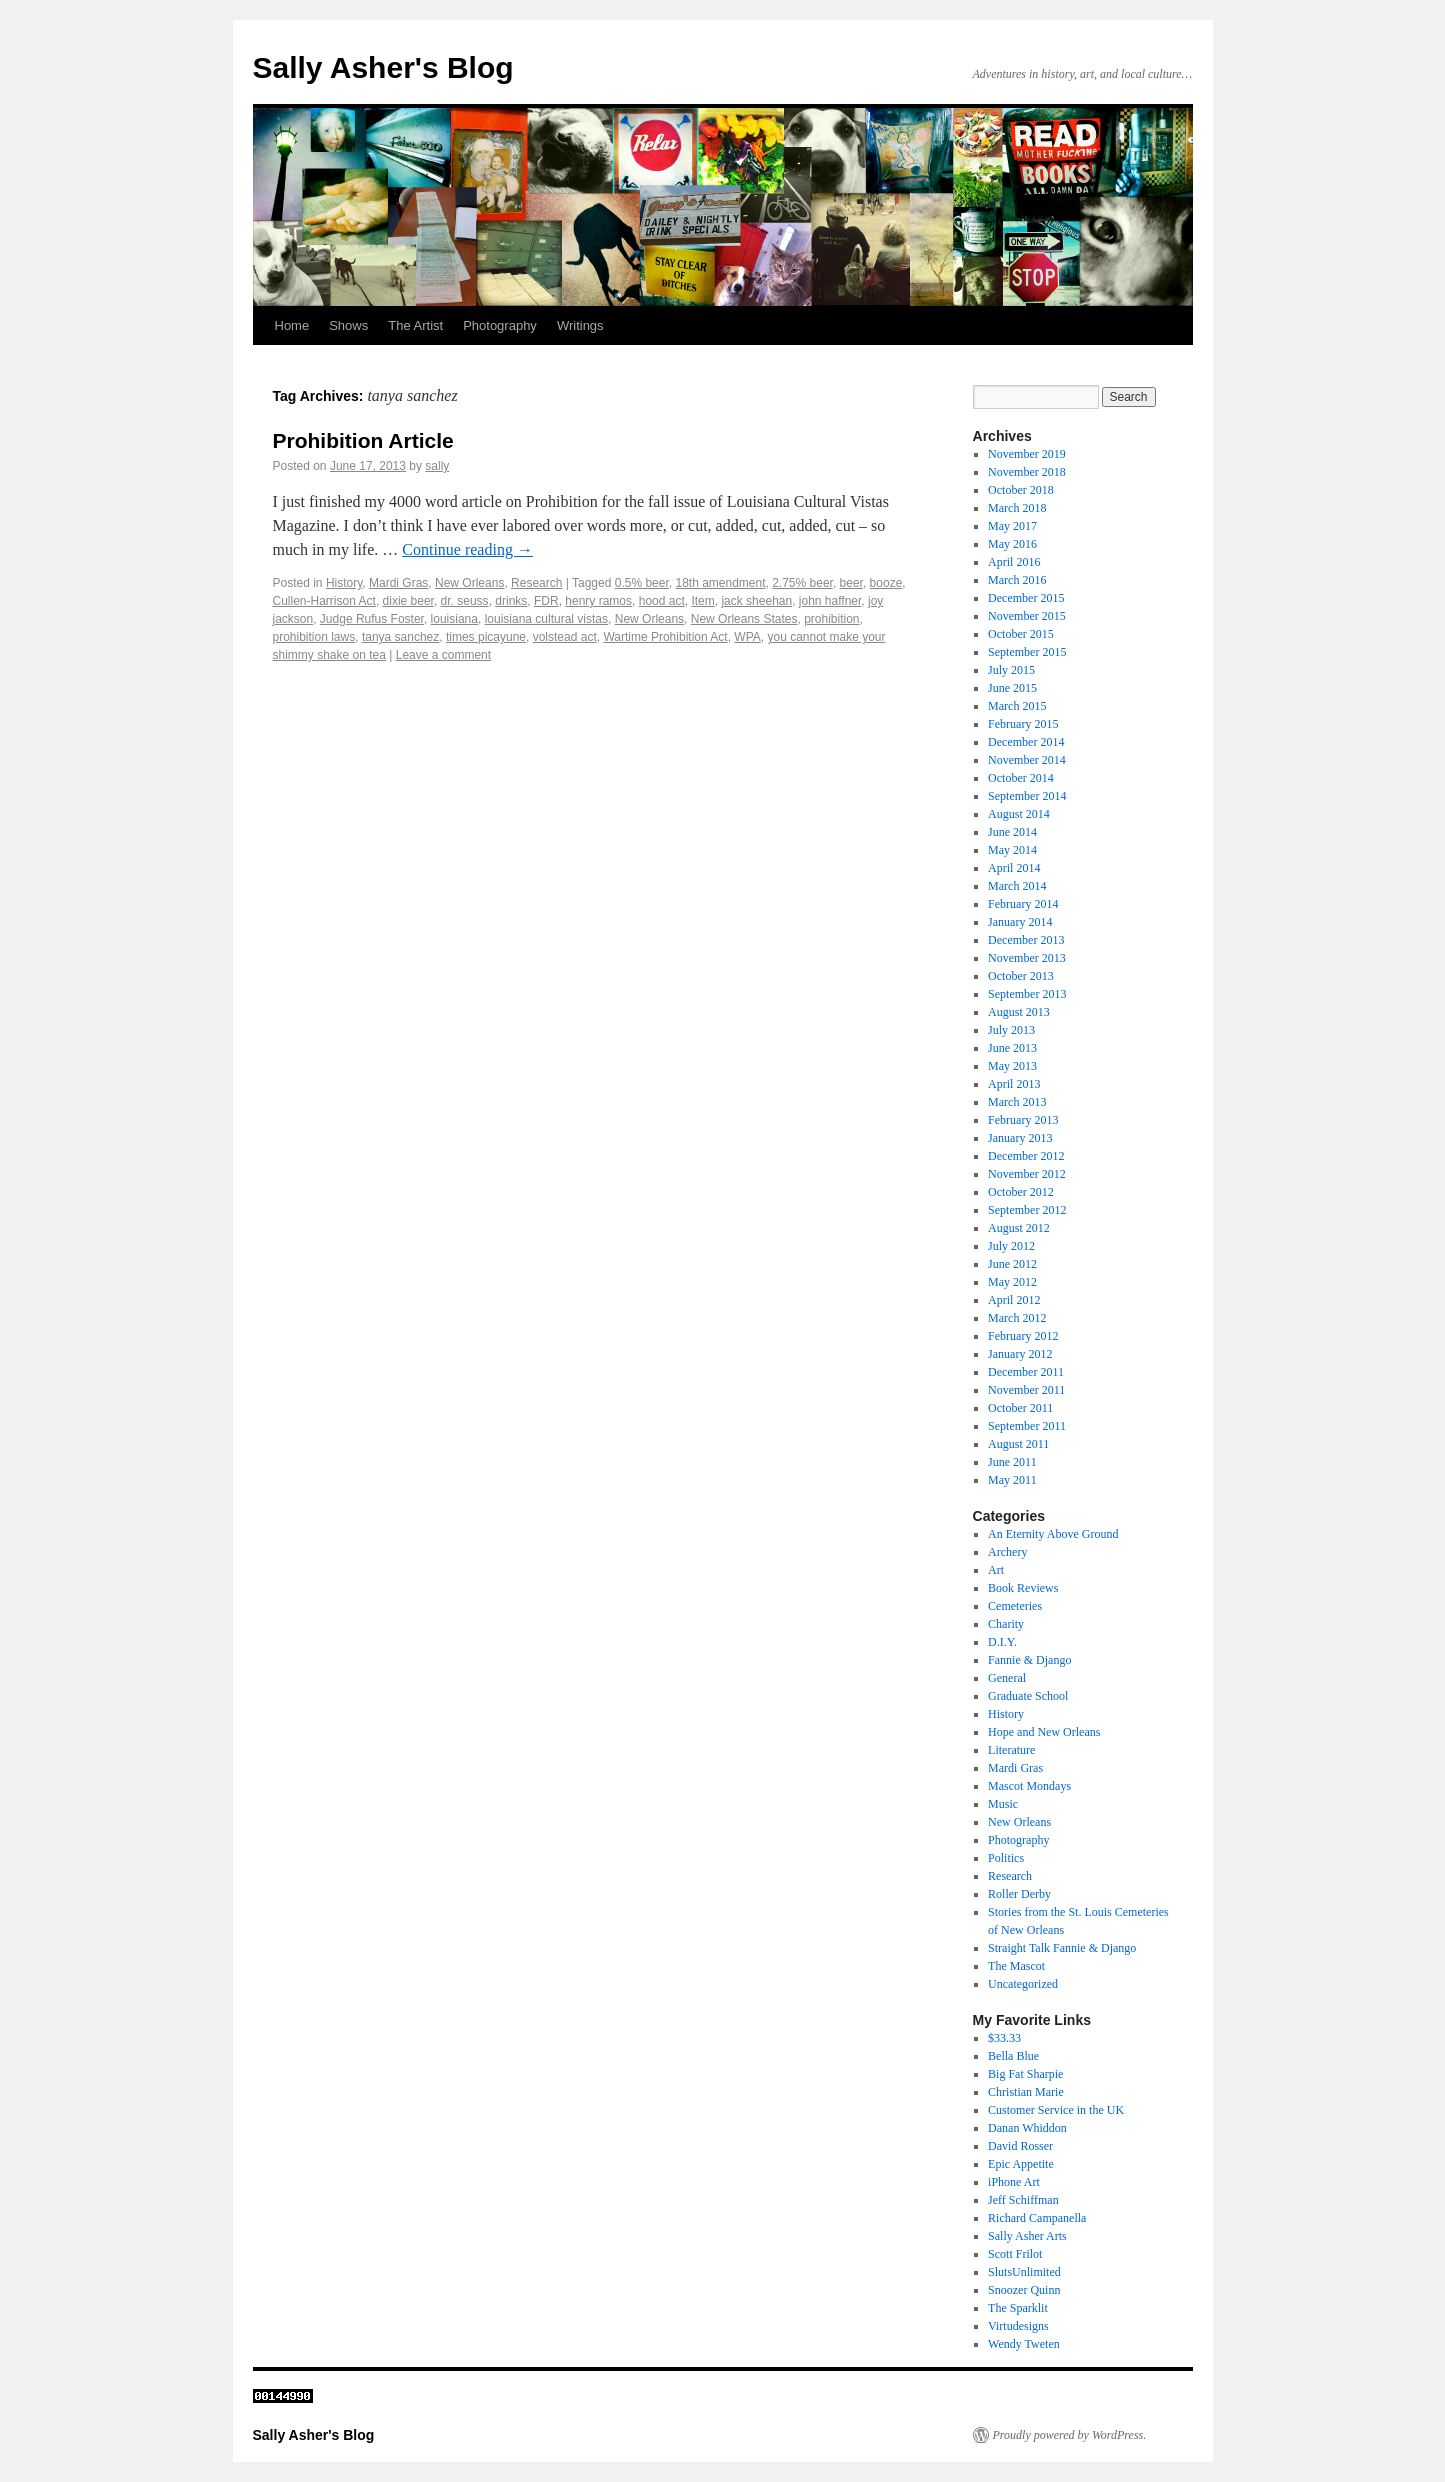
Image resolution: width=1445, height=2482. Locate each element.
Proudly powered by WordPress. (1070, 2435)
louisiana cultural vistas (546, 619)
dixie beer (408, 601)
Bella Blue (1013, 2056)
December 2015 (1026, 598)
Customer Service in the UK (1056, 2110)
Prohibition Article (363, 440)
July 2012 (1011, 1246)
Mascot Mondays (1029, 1786)
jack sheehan (756, 601)
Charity (1006, 1624)
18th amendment (720, 583)
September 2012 (1027, 1210)
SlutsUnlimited (1024, 2272)
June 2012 (1012, 1264)
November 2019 (1027, 454)
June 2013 (1012, 1048)
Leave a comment (443, 655)
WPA (747, 637)
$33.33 (1004, 2038)
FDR (546, 601)
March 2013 (1017, 1102)
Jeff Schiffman (1023, 2200)
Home (292, 325)
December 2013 (1026, 940)
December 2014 (1026, 742)
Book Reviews (1023, 1588)
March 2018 (1017, 508)
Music (1003, 1804)
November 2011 (1026, 1390)
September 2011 (1027, 1426)
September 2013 (1027, 994)
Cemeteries (1015, 1606)
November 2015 (1027, 616)
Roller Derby (1019, 1894)
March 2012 (1017, 1318)
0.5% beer (642, 583)
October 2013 (1021, 976)
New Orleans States (744, 619)
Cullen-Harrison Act (324, 601)
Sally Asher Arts (1027, 2236)
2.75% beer (802, 583)
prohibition (831, 619)
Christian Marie (1026, 2092)
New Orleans (469, 583)
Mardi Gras (398, 583)
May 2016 (1012, 544)
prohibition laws (314, 637)
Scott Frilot (1015, 2254)
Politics (1006, 1858)
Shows (348, 325)
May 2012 (1012, 1282)
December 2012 (1026, 1156)
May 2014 (1012, 850)
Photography (500, 325)
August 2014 (1019, 814)
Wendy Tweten (1024, 2344)
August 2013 (1019, 1012)
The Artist (415, 325)
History (344, 583)
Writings (580, 325)
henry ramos (598, 601)
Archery (1007, 1552)
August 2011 (1018, 1444)
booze (886, 583)
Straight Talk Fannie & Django (1062, 1948)
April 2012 (1014, 1300)
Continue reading (467, 549)
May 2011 (1012, 1480)
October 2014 (1021, 778)
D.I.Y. (1002, 1642)
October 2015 (1021, 634)
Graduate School (1028, 1696)
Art (996, 1570)
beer (851, 583)
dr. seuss (465, 601)
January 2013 (1020, 1138)
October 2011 (1020, 1408)
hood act (662, 601)
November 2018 (1027, 472)
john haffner (830, 601)
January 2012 (1020, 1354)
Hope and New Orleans (1044, 1732)
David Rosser (1020, 2146)
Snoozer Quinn (1024, 2290)
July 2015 (1011, 670)
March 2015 (1017, 706)
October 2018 (1021, 490)
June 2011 (1012, 1462)
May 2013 (1012, 1066)
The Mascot (1016, 1966)
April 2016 (1014, 562)
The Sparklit (1018, 2308)
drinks (511, 601)
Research (536, 583)
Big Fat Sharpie (1025, 2074)
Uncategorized (1023, 1984)
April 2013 (1014, 1084)
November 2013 (1027, 958)
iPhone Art (1014, 2182)
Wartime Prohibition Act (665, 637)
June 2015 (1012, 688)
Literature (1011, 1750)
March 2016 (1017, 580)
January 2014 (1020, 922)
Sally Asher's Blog (383, 67)
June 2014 (1012, 832)
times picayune (486, 637)
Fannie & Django (1029, 1660)
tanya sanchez (400, 637)
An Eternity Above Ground (1053, 1534)
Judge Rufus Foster (372, 619)
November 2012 (1027, 1174)
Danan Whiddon (1027, 2128)
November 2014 (1027, 760)
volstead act (565, 637)
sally (437, 466)
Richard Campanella (1037, 2218)
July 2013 (1011, 1030)
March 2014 (1017, 886)
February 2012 (1023, 1336)
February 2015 (1023, 724)
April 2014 (1014, 868)
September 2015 (1027, 652)
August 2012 (1019, 1228)
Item (702, 601)
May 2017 (1012, 526)
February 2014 (1023, 904)
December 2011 (1026, 1372)
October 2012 (1021, 1192)
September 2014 (1027, 796)
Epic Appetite (1021, 2164)
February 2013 (1023, 1120)
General (1007, 1678)
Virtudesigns (1018, 2326)
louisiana (454, 619)
